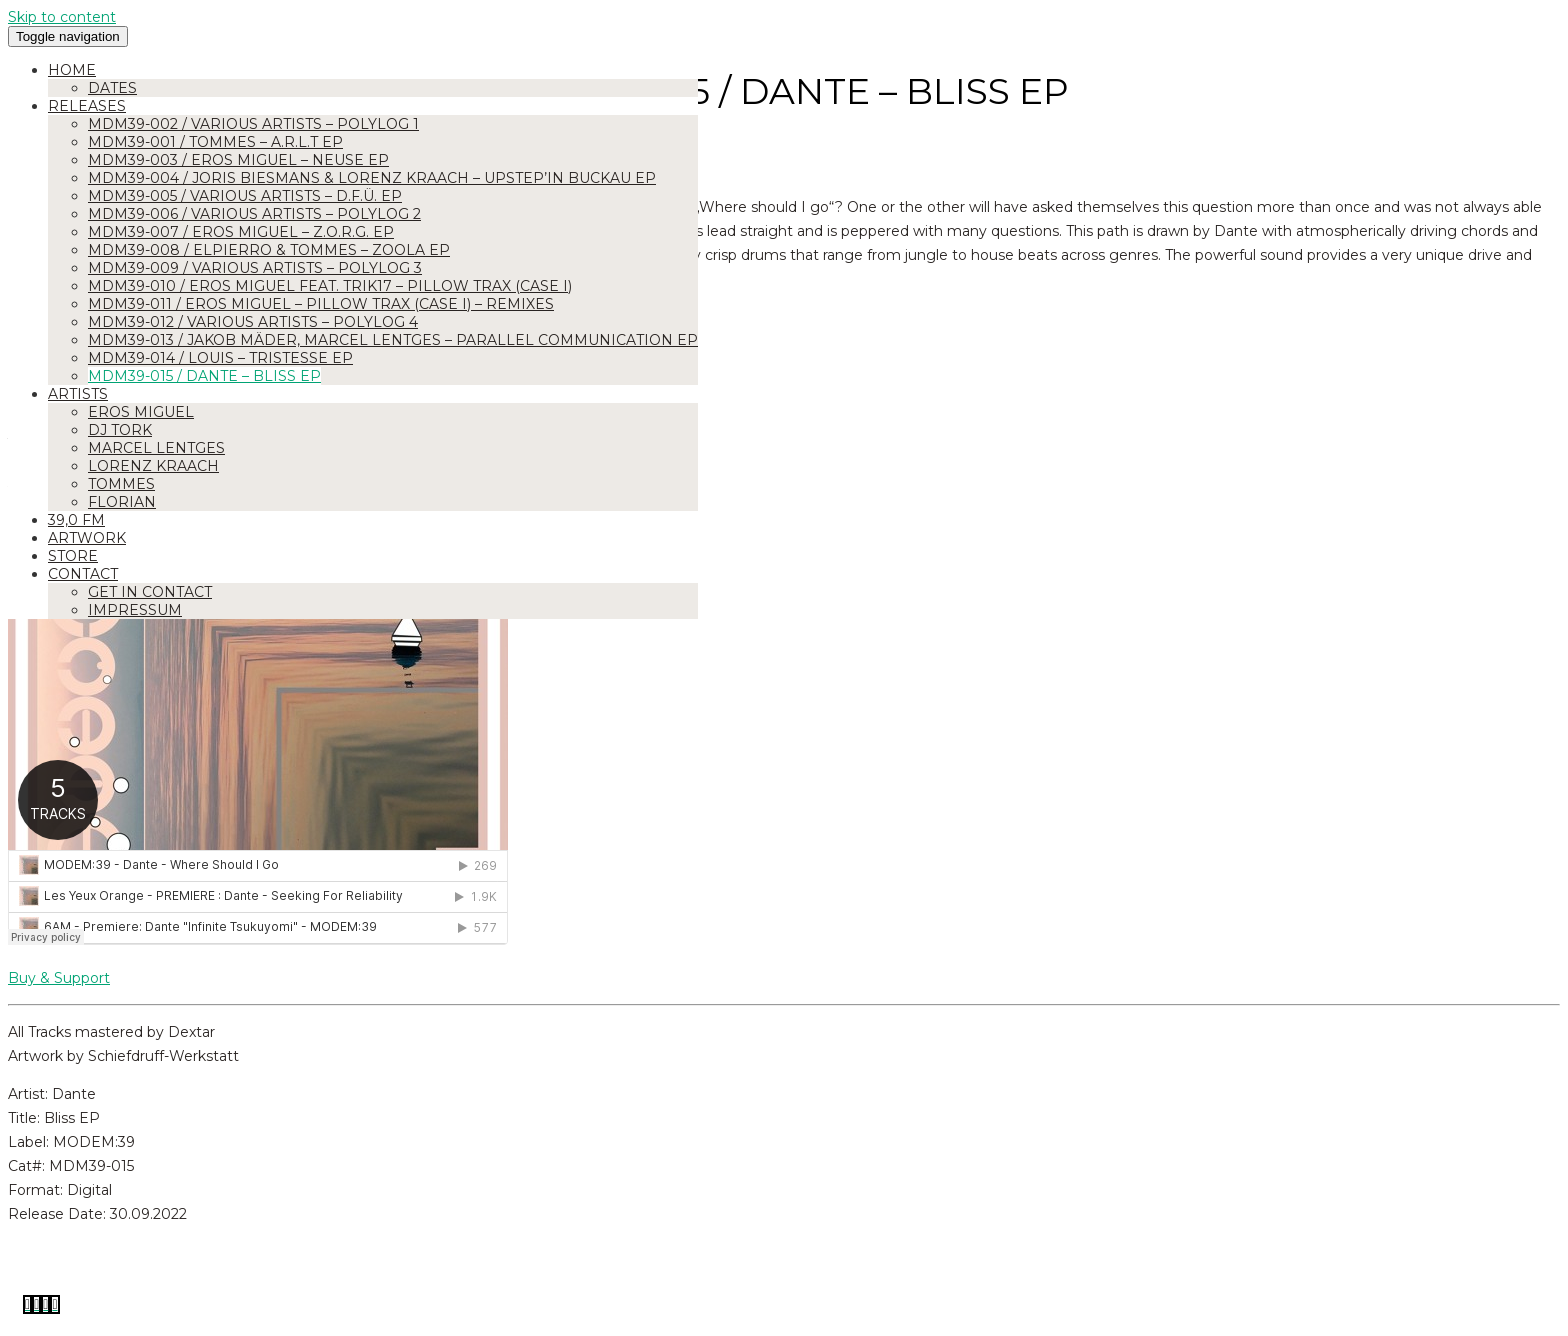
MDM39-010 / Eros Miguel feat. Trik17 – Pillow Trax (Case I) (330, 286)
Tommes (121, 484)
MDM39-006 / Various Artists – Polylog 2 (254, 214)
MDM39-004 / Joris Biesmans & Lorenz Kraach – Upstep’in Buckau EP (372, 178)
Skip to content (62, 17)
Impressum (135, 610)
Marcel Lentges (156, 448)
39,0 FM (76, 520)
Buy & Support (59, 978)
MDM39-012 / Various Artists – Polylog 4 (253, 322)
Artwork (87, 538)
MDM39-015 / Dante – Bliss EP (204, 376)
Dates (112, 88)
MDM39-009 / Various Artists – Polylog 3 (255, 268)
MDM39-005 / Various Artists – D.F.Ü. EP (245, 196)
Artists (78, 394)
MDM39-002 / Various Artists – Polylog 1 (253, 124)
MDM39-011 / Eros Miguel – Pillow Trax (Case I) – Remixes (321, 304)
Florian (122, 502)
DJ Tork (120, 430)
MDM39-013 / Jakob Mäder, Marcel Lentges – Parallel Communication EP (393, 340)
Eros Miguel (141, 412)
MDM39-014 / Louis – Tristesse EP (220, 358)
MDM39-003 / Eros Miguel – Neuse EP (238, 160)
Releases (87, 106)
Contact (83, 574)
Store (73, 556)
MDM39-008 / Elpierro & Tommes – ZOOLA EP (269, 250)
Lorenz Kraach (153, 466)
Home (72, 70)
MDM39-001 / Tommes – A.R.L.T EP (215, 142)
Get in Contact (150, 592)
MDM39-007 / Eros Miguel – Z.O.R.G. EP (241, 232)
